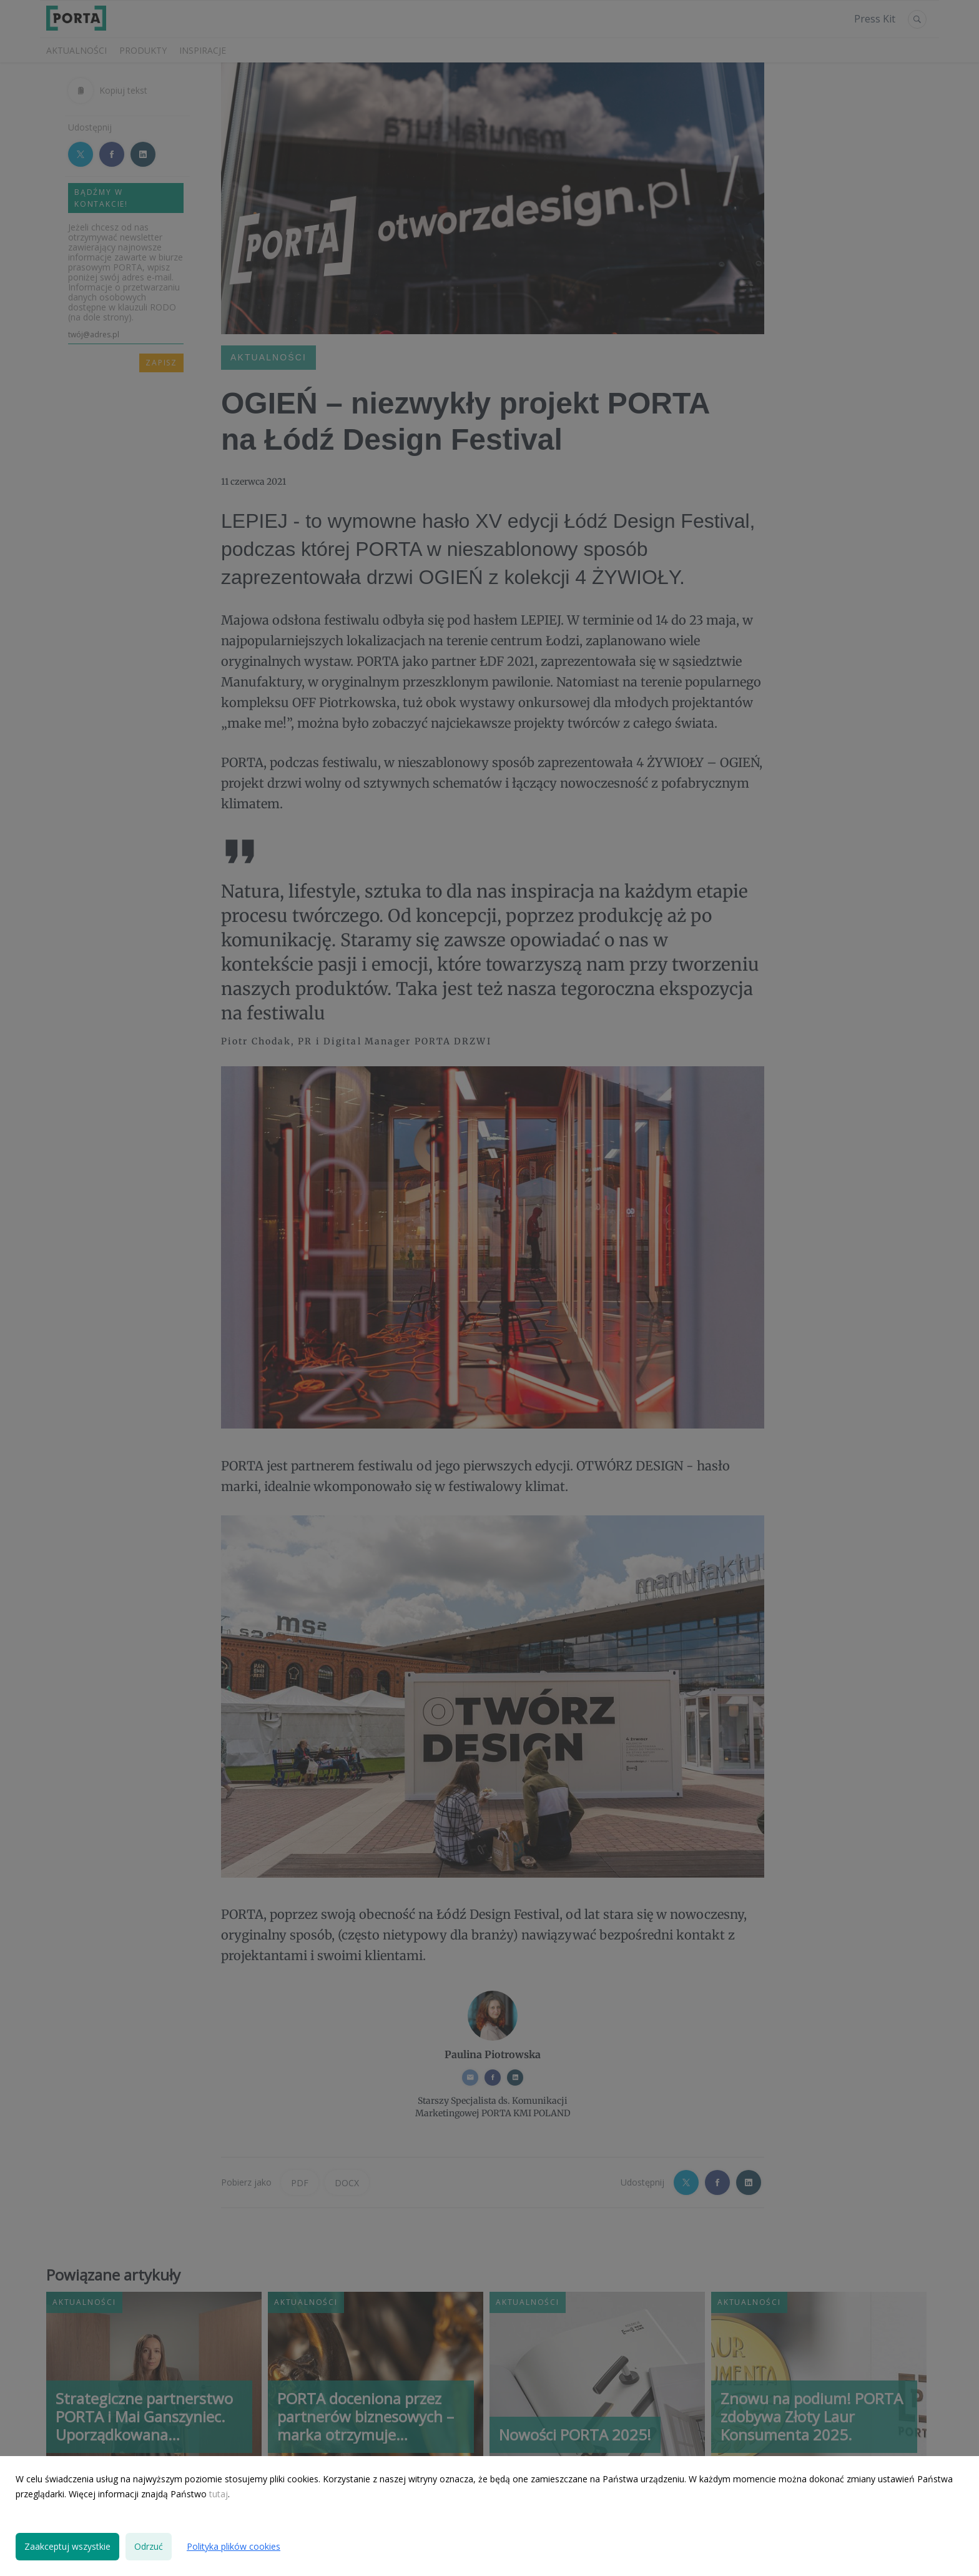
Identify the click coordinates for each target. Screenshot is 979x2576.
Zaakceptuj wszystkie (67, 2546)
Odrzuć (148, 2546)
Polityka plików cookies (233, 2546)
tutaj (218, 2494)
